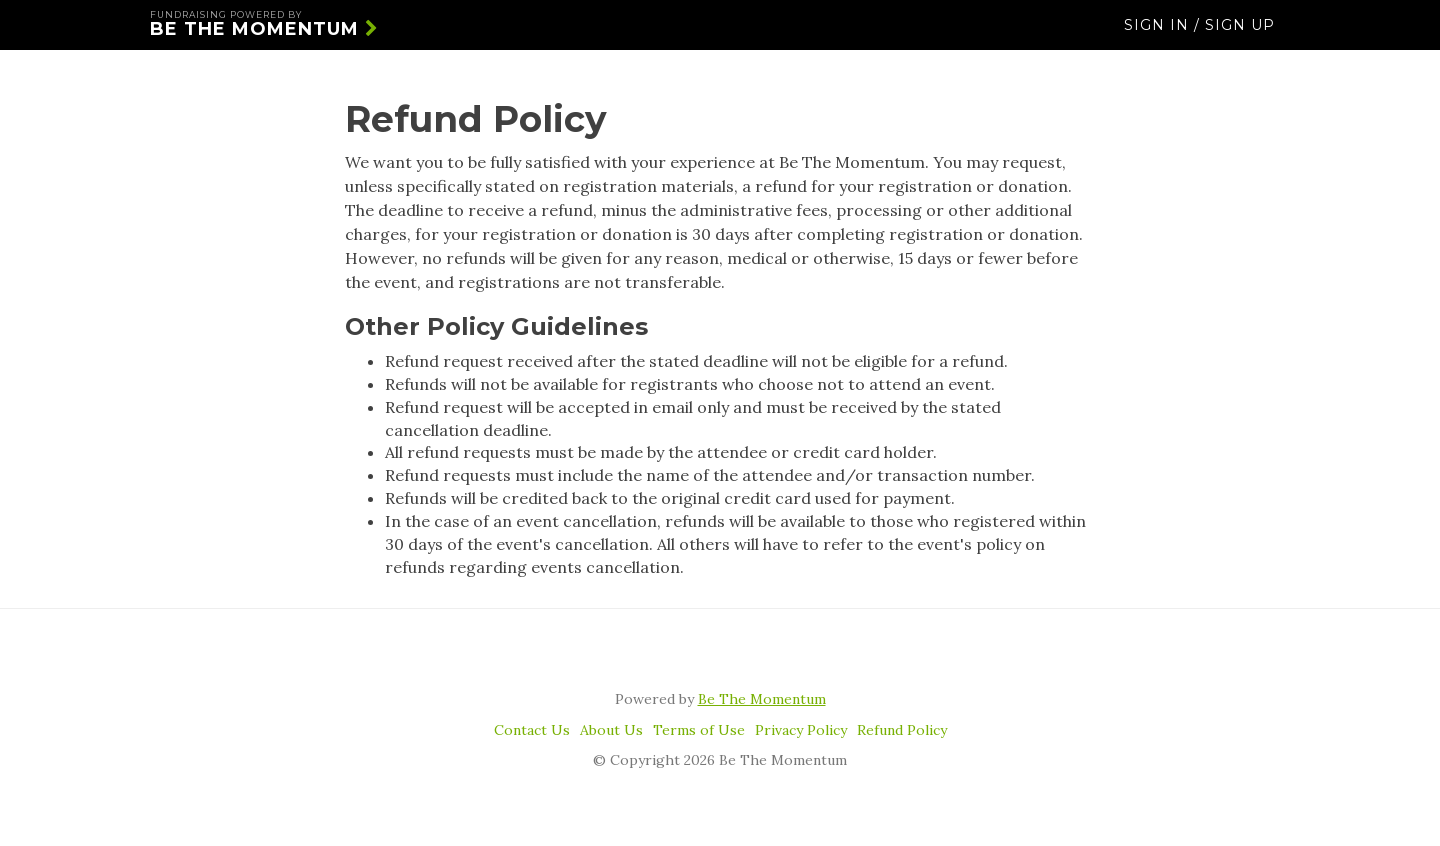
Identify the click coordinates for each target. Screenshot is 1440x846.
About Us (611, 730)
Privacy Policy (801, 730)
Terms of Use (699, 730)
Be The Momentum (264, 34)
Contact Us (532, 730)
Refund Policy (902, 730)
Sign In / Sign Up (1199, 35)
